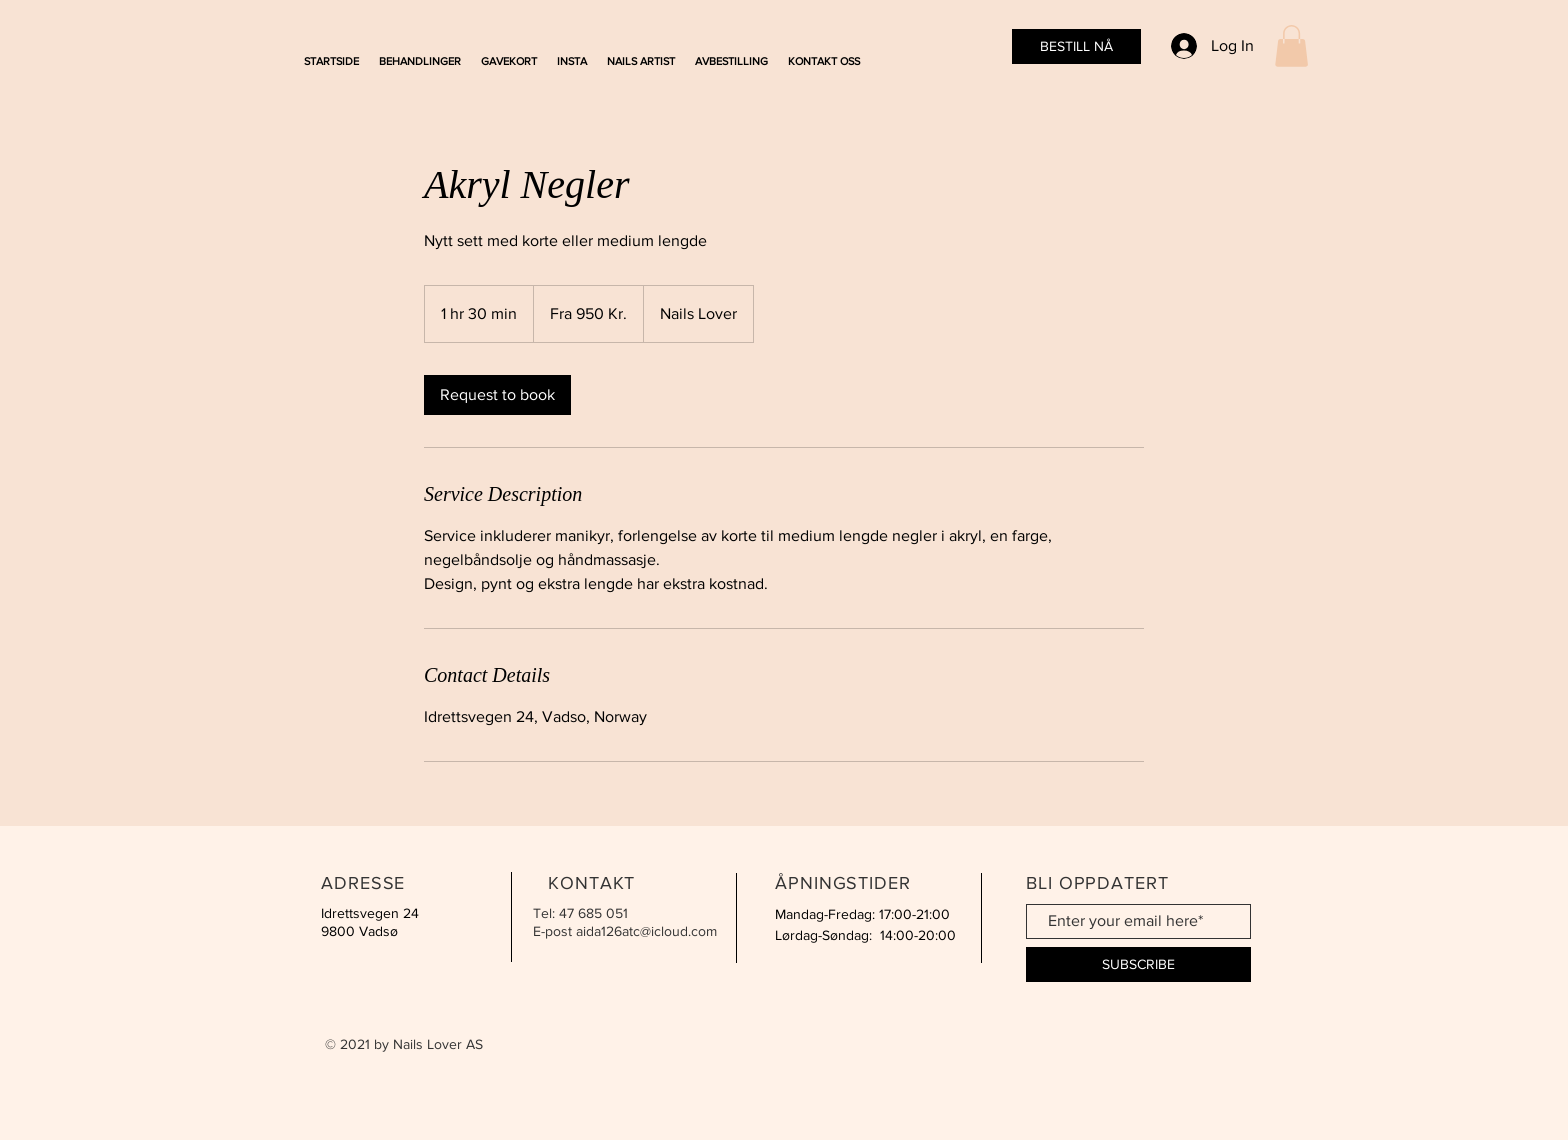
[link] (497, 395)
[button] (1291, 46)
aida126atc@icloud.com (646, 931)
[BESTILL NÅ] (1076, 46)
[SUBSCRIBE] (1138, 964)
